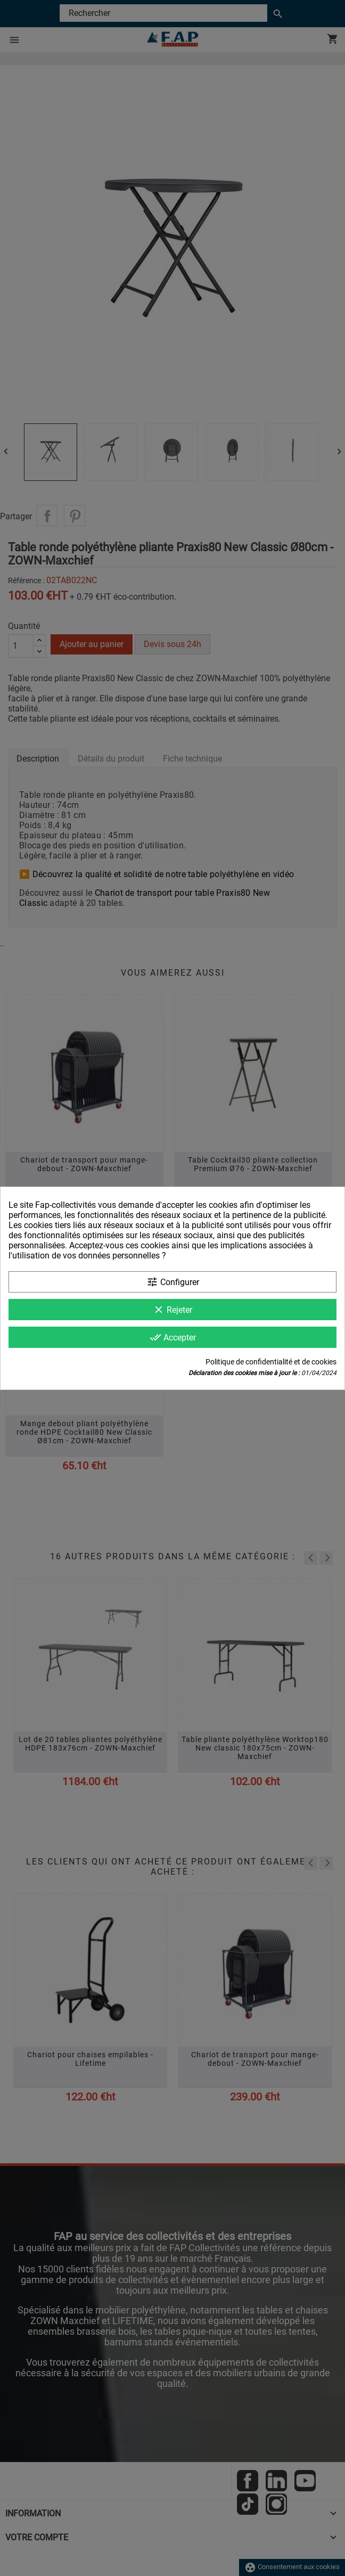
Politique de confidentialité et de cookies (271, 1361)
